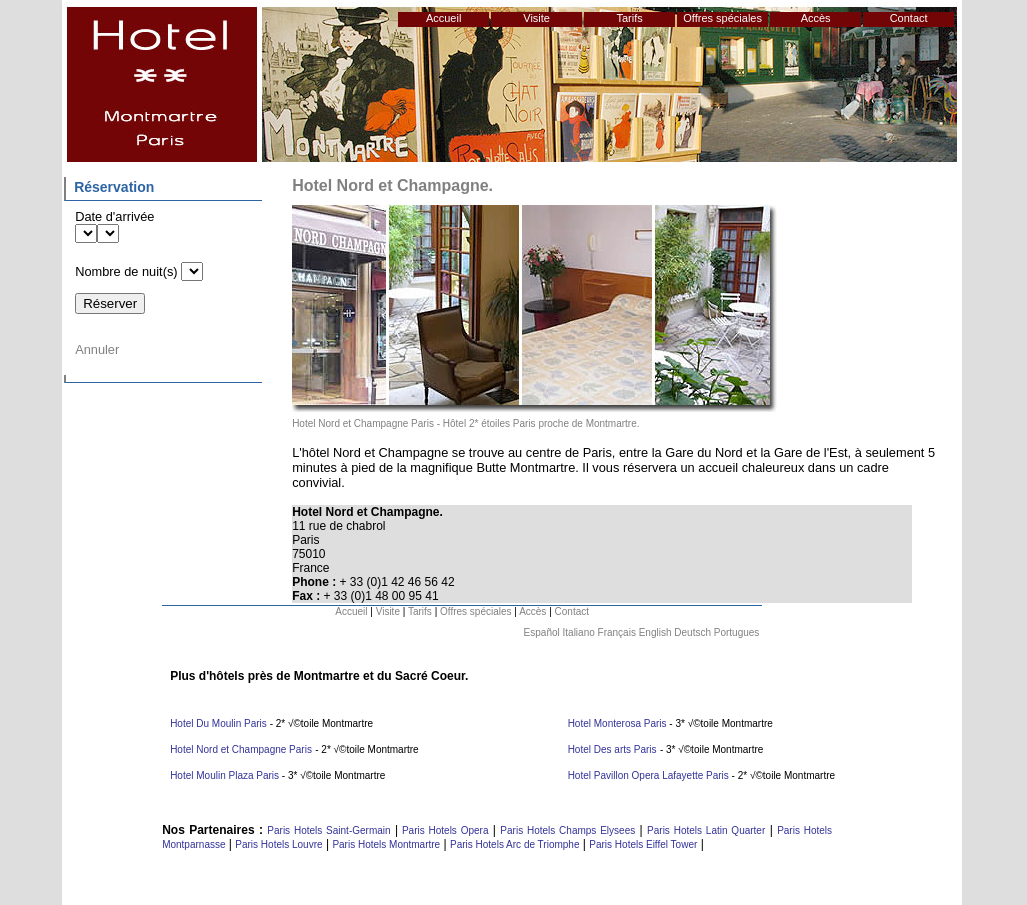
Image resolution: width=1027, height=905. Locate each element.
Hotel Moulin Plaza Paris (224, 775)
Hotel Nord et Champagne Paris (363, 423)
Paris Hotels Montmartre (386, 844)
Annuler (97, 349)
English (655, 632)
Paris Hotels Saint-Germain (328, 830)
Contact (909, 18)
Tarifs (630, 18)
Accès (816, 18)
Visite (536, 18)
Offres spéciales (722, 18)
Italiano (579, 632)
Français (617, 632)
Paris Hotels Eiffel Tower (643, 844)
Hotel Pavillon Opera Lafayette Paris (648, 775)
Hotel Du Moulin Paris (218, 723)
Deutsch (692, 632)
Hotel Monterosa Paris (619, 723)
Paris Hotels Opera (443, 830)
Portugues (737, 632)
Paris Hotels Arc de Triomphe (515, 844)
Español (542, 632)
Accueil (443, 18)
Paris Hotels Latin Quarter (706, 830)
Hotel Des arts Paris (612, 749)
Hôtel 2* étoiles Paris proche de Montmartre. (541, 423)
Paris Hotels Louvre (278, 844)
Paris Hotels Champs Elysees (567, 830)
